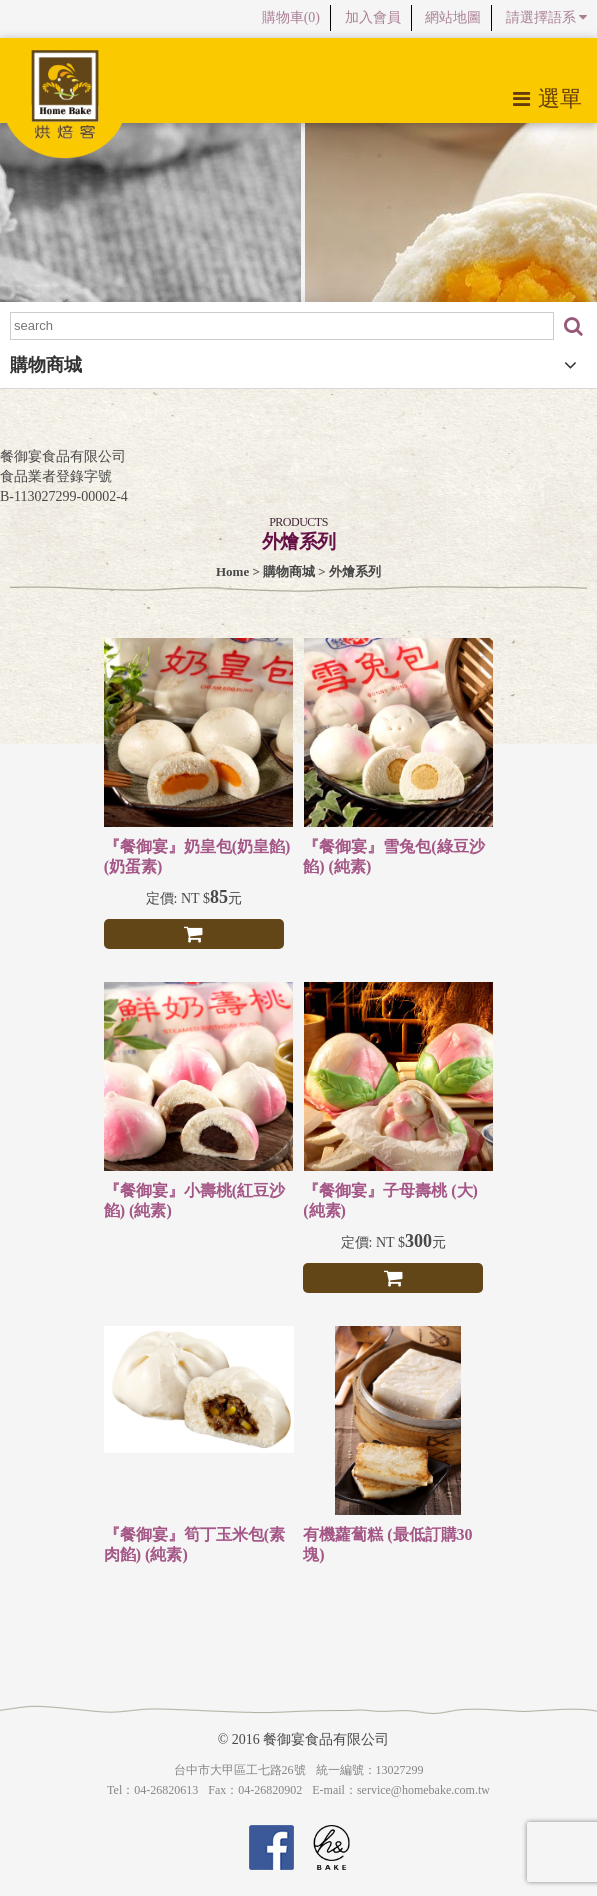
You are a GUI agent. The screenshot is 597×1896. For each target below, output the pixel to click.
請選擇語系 (547, 17)
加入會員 (373, 17)
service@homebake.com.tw (423, 1790)
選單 (547, 98)
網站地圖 (453, 17)
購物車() (291, 17)
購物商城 (289, 571)
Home (232, 571)
